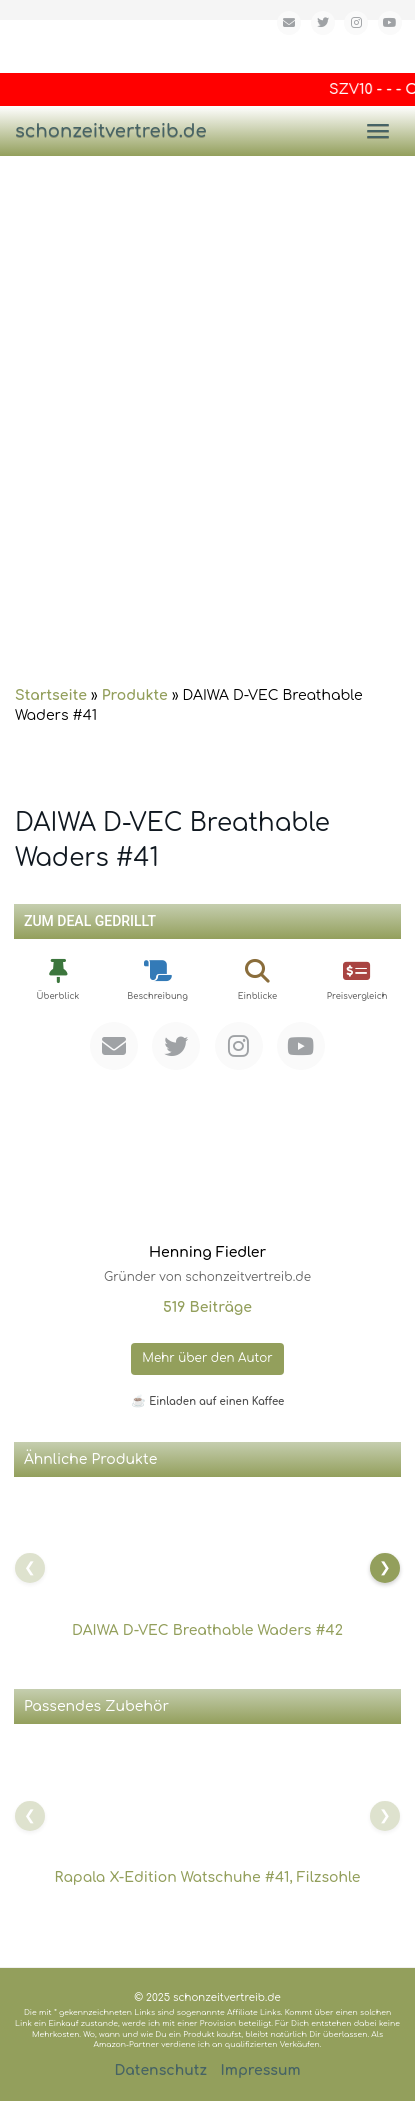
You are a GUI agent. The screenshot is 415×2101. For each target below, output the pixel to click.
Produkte (135, 695)
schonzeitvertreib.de (111, 131)
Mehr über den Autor (207, 1358)
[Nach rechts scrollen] (385, 1568)
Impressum (261, 2070)
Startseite (51, 695)
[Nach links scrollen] (30, 1568)
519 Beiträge (207, 1307)
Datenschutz (160, 2070)
